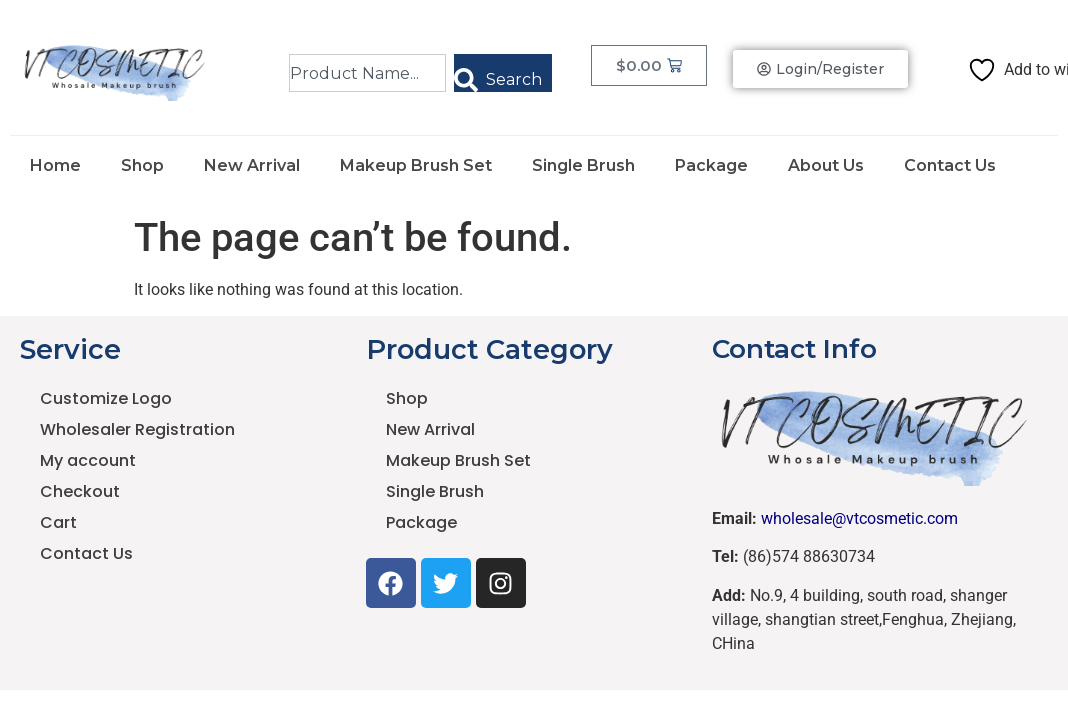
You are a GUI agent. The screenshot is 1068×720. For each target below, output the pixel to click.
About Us (826, 165)
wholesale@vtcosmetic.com (859, 518)
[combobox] (367, 73)
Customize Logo (106, 398)
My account (88, 460)
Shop (142, 165)
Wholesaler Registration (137, 429)
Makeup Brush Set (416, 165)
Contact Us (950, 165)
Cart (58, 522)
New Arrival (252, 165)
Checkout (80, 491)
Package (711, 165)
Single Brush (583, 165)
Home (55, 165)
